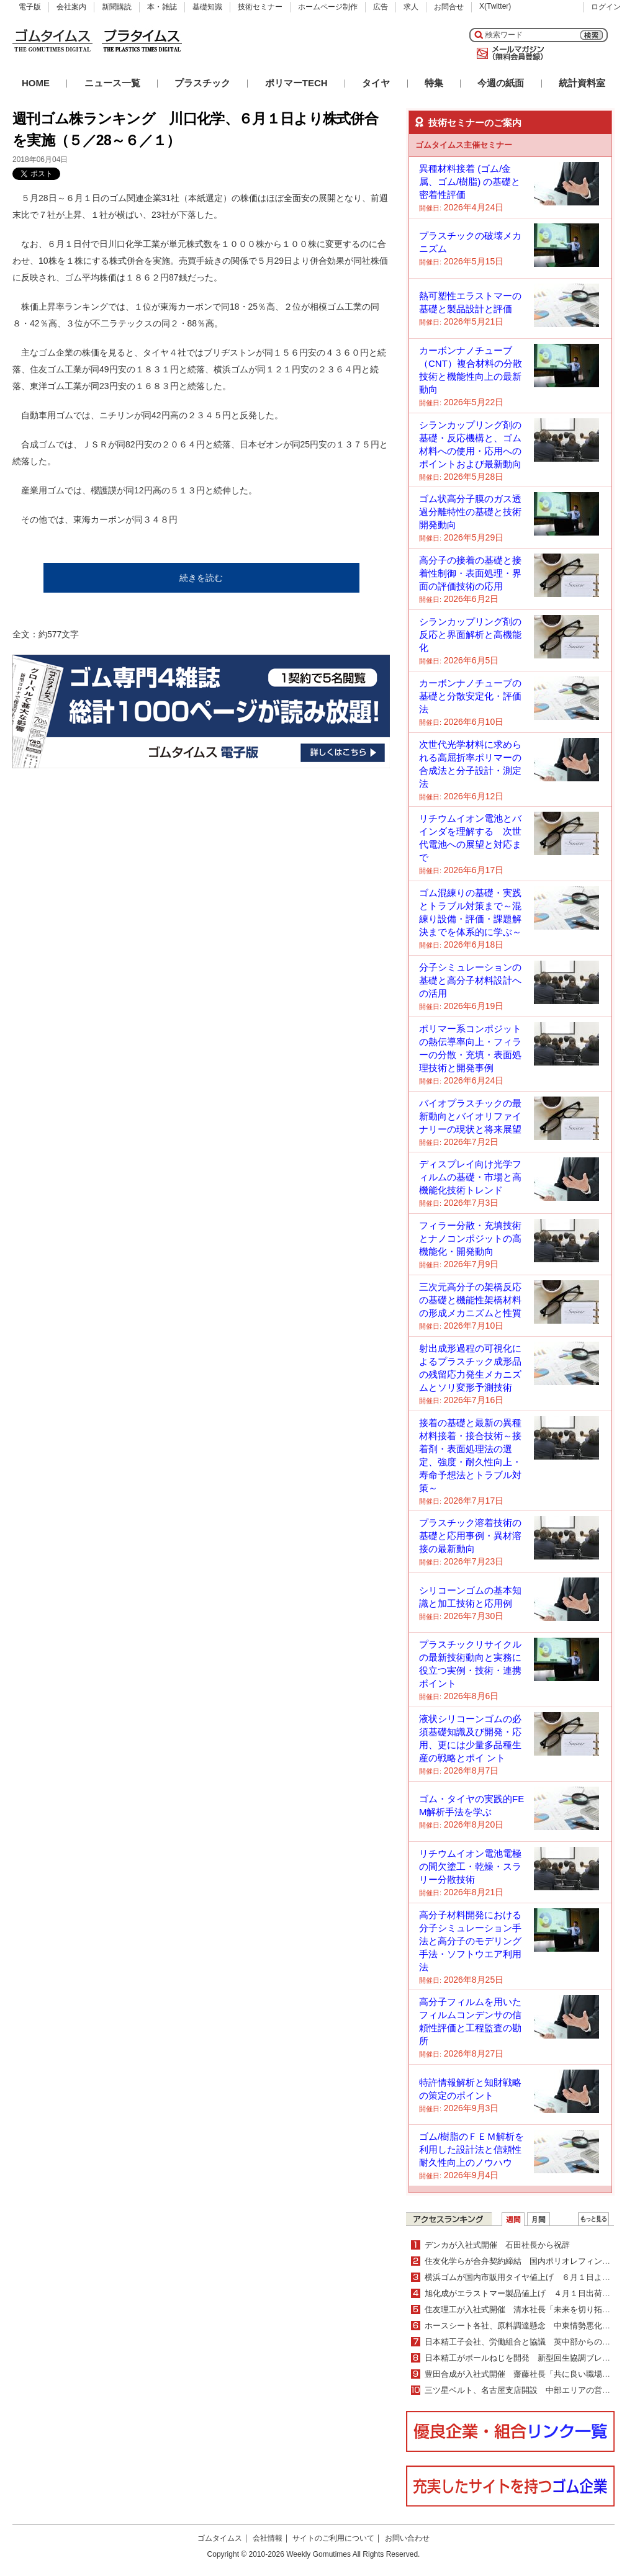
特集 (434, 83)
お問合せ (449, 6)
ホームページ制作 (328, 6)
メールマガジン (508, 53)
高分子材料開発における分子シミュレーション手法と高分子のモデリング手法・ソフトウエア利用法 (470, 1941)
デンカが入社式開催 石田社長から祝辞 (497, 2245)
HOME (36, 83)
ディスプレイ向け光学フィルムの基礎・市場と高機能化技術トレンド (470, 1177)
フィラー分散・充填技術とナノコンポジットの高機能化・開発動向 (470, 1238)
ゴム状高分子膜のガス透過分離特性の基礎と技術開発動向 (470, 511)
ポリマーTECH (296, 83)
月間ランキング (538, 2219)
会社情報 (267, 2538)
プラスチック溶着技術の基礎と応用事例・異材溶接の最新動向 (470, 1535)
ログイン (606, 6)
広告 (380, 6)
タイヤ (376, 83)
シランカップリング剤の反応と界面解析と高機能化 (470, 634)
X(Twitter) (495, 6)
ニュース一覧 (112, 83)
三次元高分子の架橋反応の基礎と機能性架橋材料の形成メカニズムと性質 (470, 1299)
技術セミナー (260, 6)
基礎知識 (207, 6)
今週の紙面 (500, 83)
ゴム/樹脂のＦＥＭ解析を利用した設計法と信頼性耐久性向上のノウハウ (471, 2149)
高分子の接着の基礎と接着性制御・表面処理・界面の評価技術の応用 (470, 573)
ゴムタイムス (219, 2538)
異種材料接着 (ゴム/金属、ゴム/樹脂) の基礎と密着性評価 (469, 181)
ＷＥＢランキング (593, 2219)
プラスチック (202, 83)
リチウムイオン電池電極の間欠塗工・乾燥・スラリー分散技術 (470, 1866)
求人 (411, 6)
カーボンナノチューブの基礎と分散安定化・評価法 (470, 696)
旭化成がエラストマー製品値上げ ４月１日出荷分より (525, 2293)
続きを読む (201, 578)
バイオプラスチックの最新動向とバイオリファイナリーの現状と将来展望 (470, 1116)
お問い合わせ (407, 2538)
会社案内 (71, 6)
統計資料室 (582, 83)
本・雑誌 (162, 6)
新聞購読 (117, 6)
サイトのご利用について (333, 2538)
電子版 (30, 6)
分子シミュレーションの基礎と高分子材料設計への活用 (470, 980)
